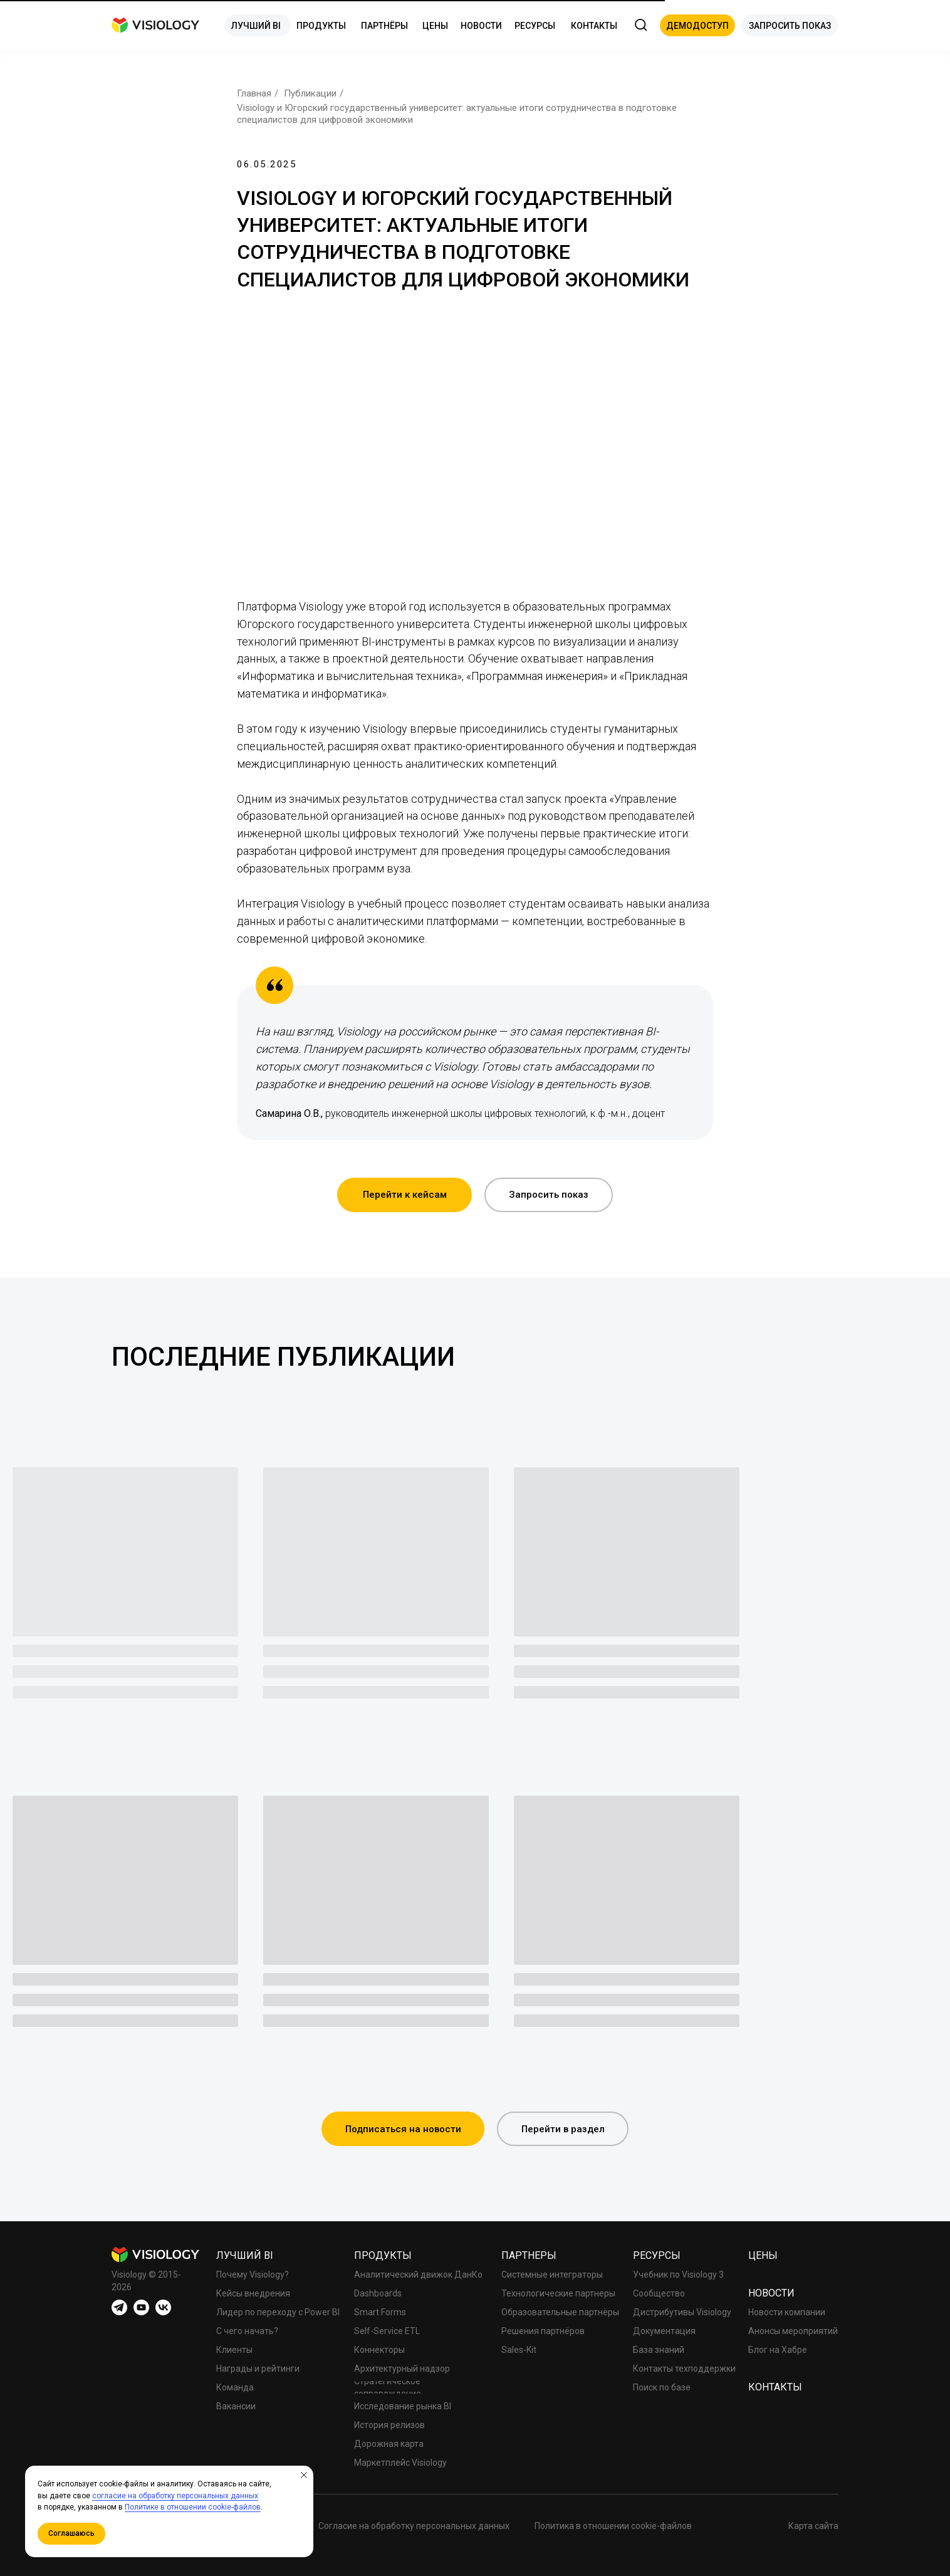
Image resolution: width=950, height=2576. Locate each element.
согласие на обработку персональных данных (175, 2495)
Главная (254, 93)
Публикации (310, 93)
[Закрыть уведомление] (304, 2475)
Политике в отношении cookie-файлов (193, 2507)
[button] (697, 25)
